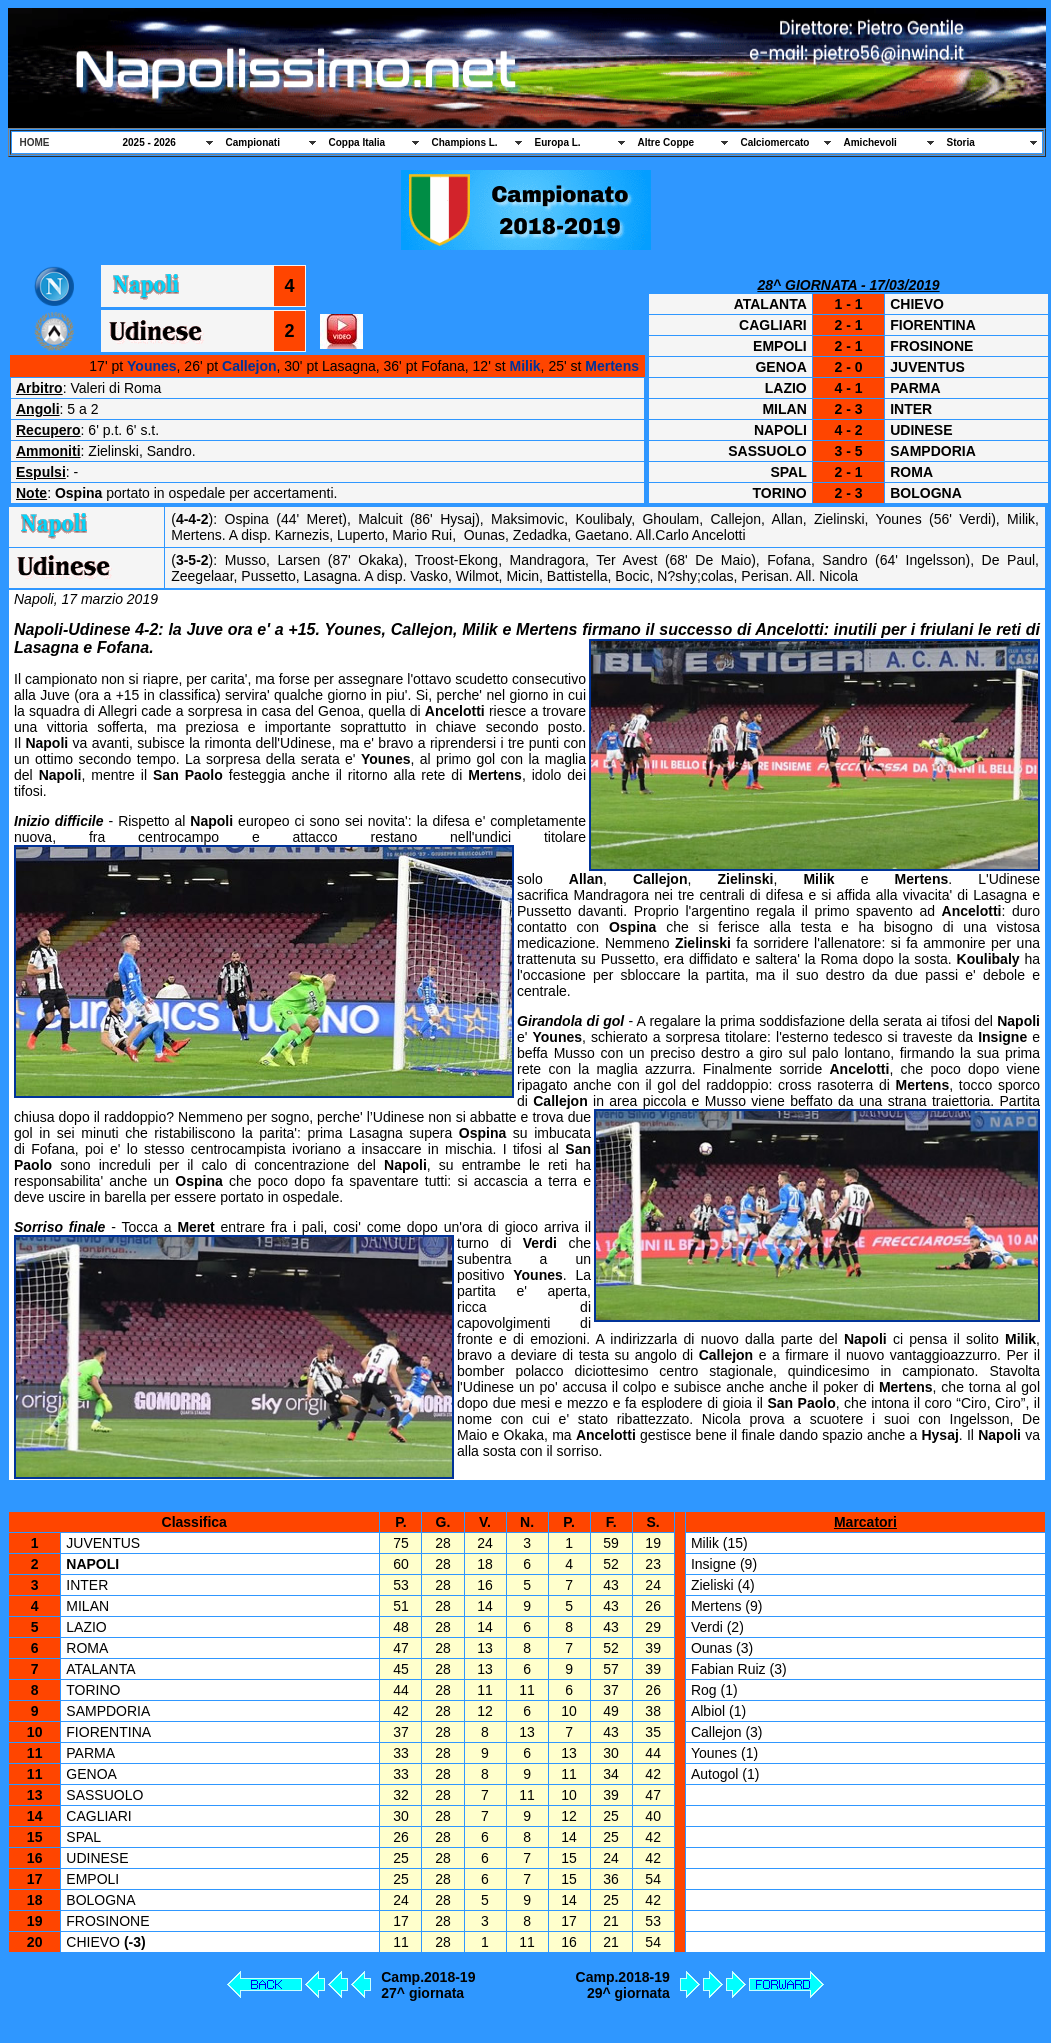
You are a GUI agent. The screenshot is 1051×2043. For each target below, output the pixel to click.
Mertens (612, 366)
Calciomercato (775, 142)
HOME (35, 142)
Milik (524, 366)
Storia (961, 142)
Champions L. (465, 142)
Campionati (253, 142)
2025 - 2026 (149, 142)
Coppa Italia (357, 142)
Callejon (249, 366)
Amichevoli (870, 142)
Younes (152, 366)
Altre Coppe (666, 142)
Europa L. (558, 142)
